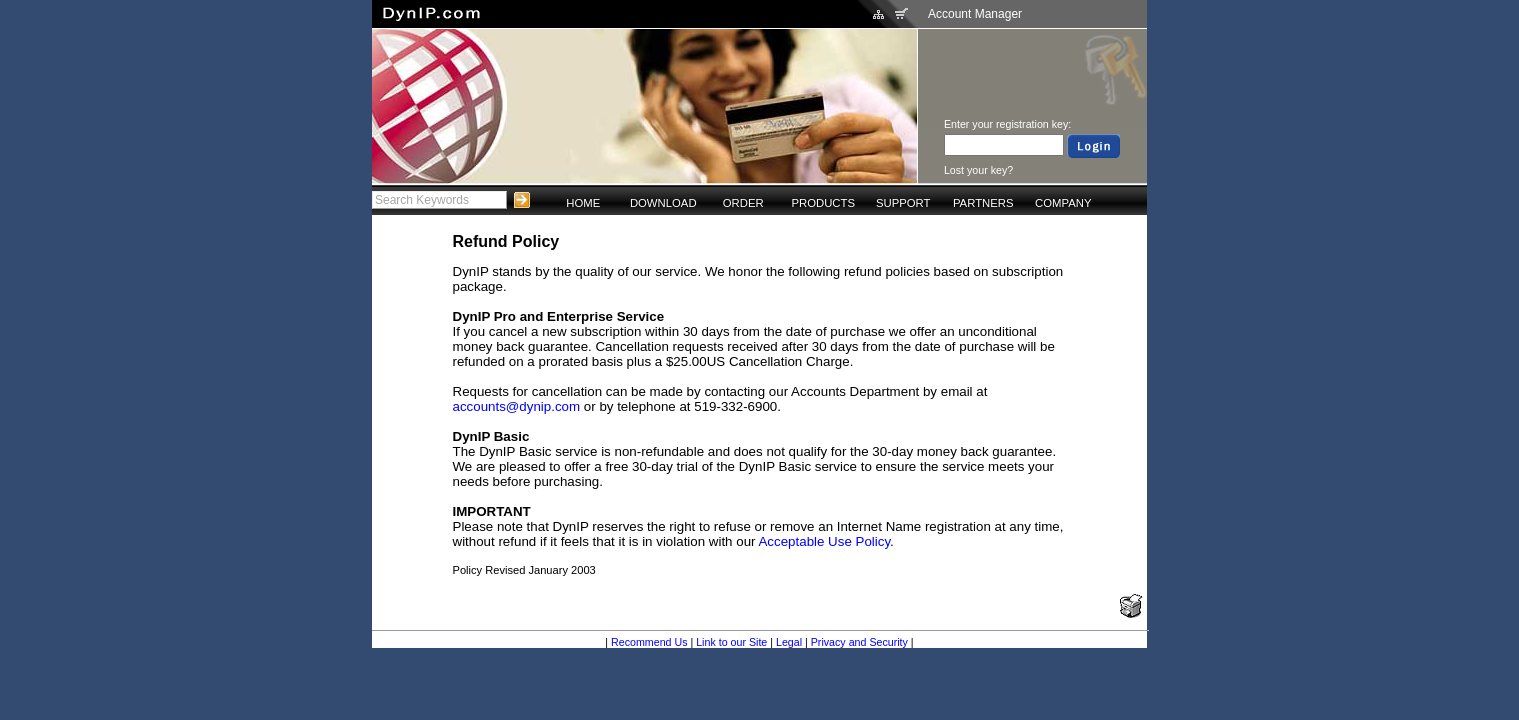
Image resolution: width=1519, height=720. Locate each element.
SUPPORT (903, 203)
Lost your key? (978, 170)
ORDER (743, 203)
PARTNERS (983, 203)
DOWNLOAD (663, 203)
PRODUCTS (823, 203)
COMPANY (1063, 203)
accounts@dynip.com (517, 406)
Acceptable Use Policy (824, 541)
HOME (583, 203)
